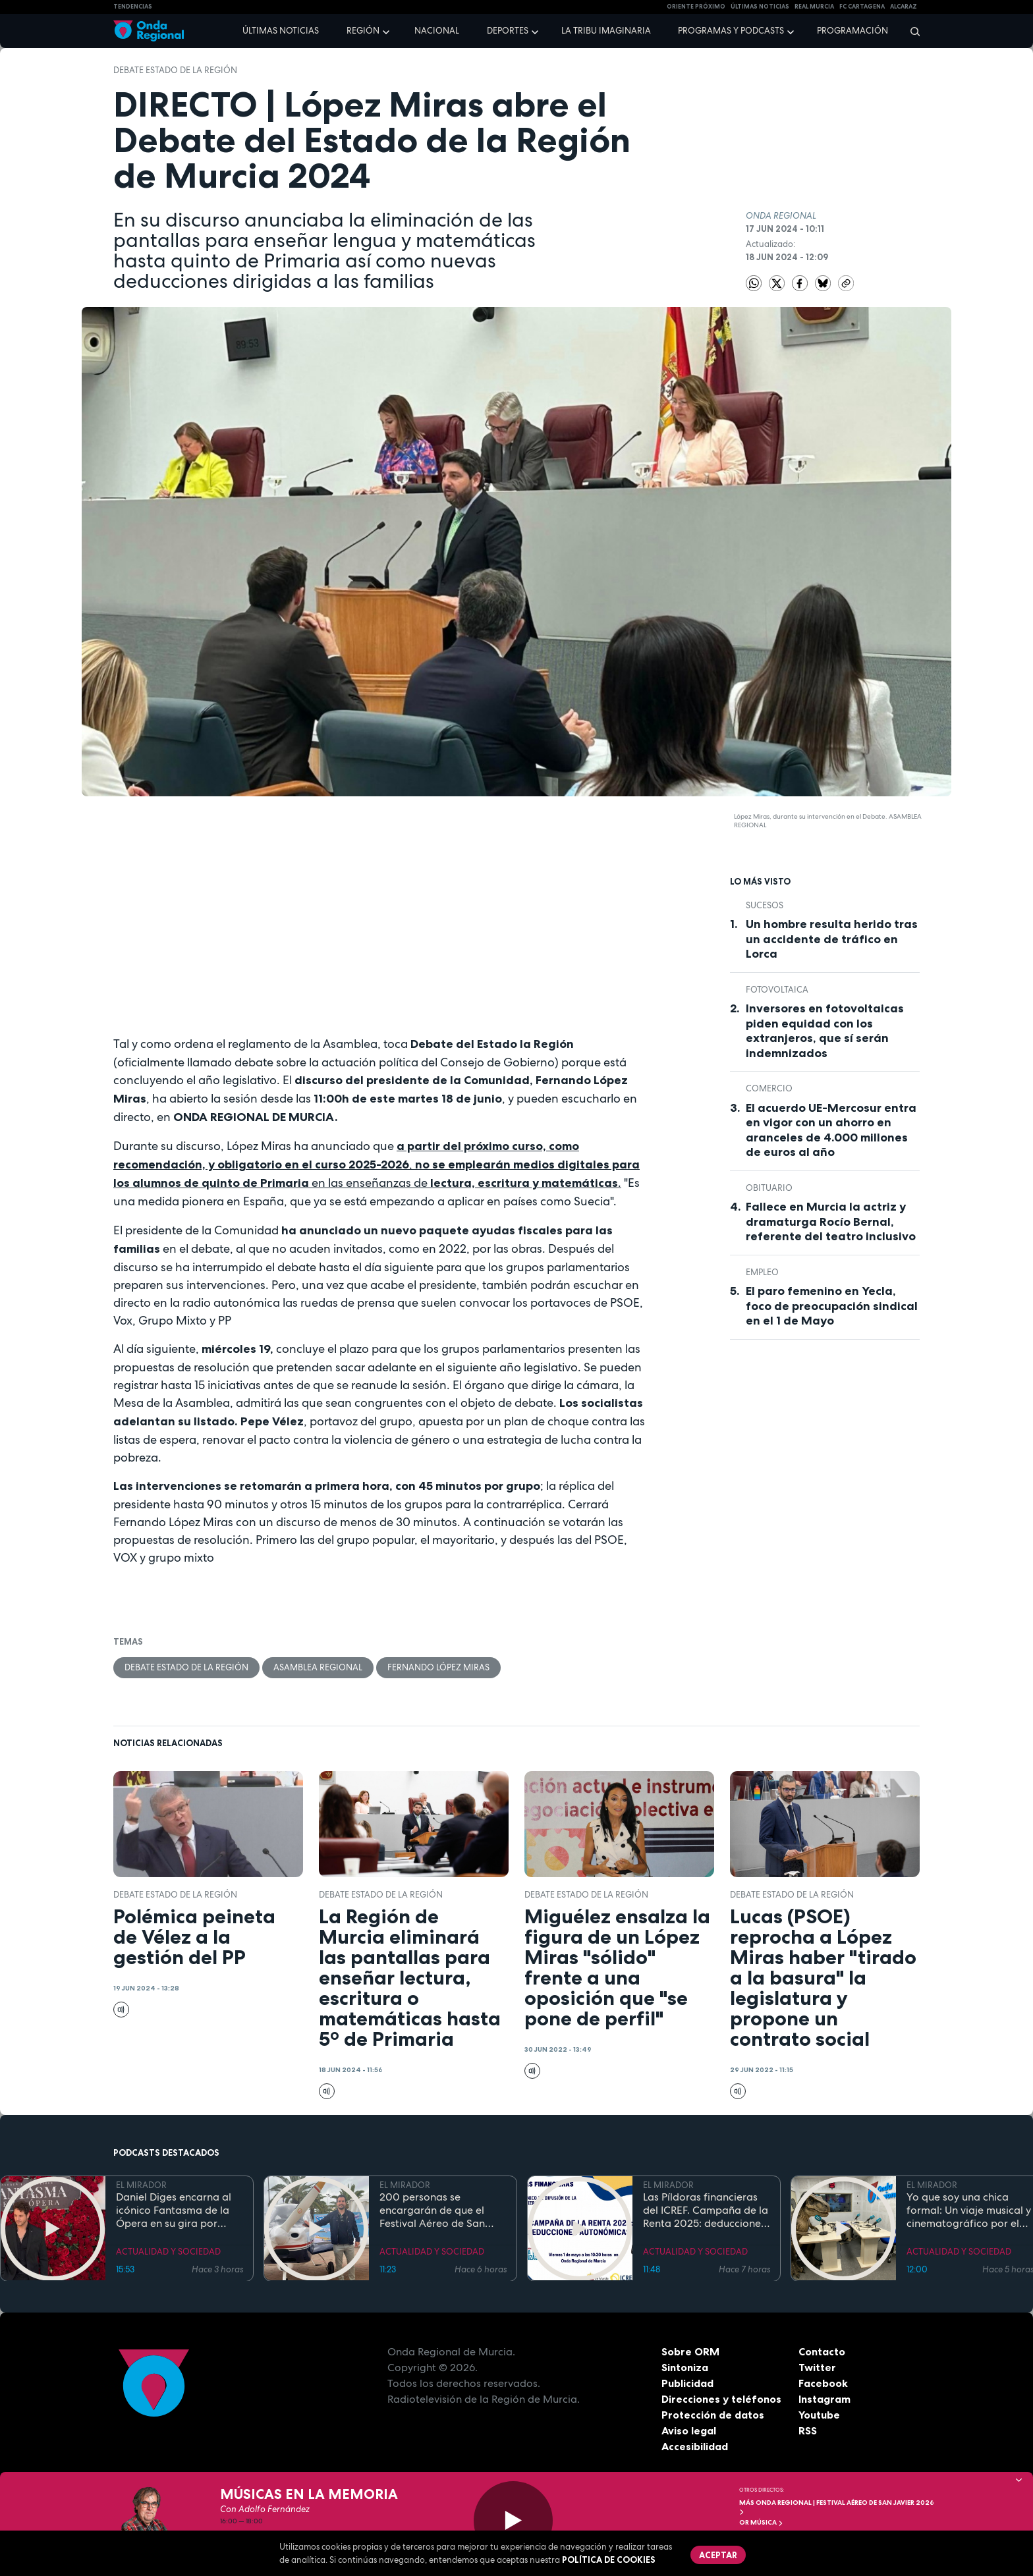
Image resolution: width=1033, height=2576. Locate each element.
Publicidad (687, 2383)
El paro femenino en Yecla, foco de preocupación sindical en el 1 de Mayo (832, 1306)
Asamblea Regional (317, 1667)
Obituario (769, 1187)
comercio (769, 1088)
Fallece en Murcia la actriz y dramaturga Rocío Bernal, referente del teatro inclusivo (831, 1221)
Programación (852, 30)
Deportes (507, 30)
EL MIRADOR (141, 2185)
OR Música (761, 2522)
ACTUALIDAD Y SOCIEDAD (168, 2251)
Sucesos (764, 905)
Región (363, 30)
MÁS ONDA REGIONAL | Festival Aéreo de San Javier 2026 (836, 2506)
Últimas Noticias (760, 7)
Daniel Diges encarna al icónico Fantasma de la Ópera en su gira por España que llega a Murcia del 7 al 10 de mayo (173, 2210)
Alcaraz (903, 7)
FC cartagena (862, 7)
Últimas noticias (280, 30)
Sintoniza (684, 2367)
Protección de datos (712, 2414)
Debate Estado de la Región (175, 70)
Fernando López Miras (438, 1667)
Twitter (817, 2367)
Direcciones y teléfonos (721, 2398)
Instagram (824, 2398)
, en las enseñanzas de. (376, 1164)
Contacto (821, 2351)
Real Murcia (814, 7)
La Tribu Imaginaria (606, 30)
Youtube (819, 2414)
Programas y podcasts (731, 30)
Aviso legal (688, 2430)
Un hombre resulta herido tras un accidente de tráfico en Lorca (832, 939)
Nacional (436, 30)
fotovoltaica (777, 989)
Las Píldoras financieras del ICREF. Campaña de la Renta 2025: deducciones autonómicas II (705, 2210)
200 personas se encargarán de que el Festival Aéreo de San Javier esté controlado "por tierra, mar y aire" (434, 2210)
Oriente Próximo (696, 7)
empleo (762, 1272)
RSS (807, 2430)
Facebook (823, 2383)
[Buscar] (911, 31)
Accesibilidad (694, 2446)
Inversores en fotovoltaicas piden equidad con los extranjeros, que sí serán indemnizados (825, 1030)
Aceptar (718, 2555)
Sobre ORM (690, 2351)
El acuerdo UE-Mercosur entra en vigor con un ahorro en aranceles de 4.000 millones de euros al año (831, 1130)
